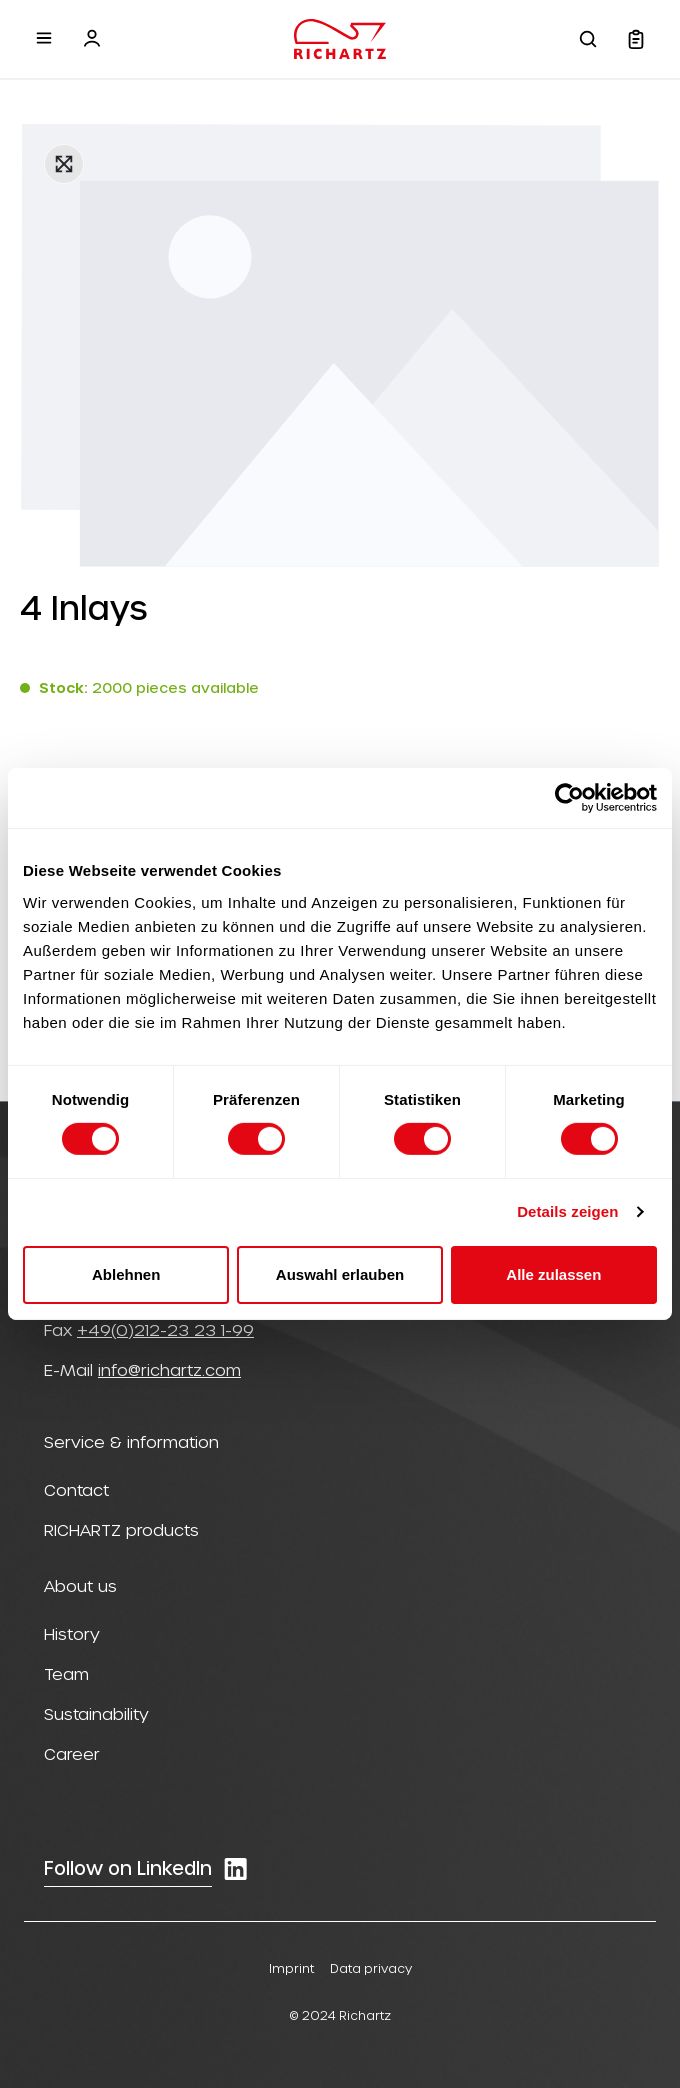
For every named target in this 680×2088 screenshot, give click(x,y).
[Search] (588, 39)
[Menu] (44, 38)
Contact (76, 1489)
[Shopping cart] (636, 39)
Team (66, 1673)
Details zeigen (567, 1211)
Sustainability (96, 1713)
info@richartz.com (169, 1369)
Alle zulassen (553, 1274)
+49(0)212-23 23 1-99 (165, 1329)
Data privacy (371, 1968)
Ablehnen (126, 1274)
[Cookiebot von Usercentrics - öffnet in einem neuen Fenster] (569, 798)
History (72, 1633)
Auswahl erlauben (340, 1274)
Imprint (291, 1968)
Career (72, 1753)
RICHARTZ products (121, 1529)
